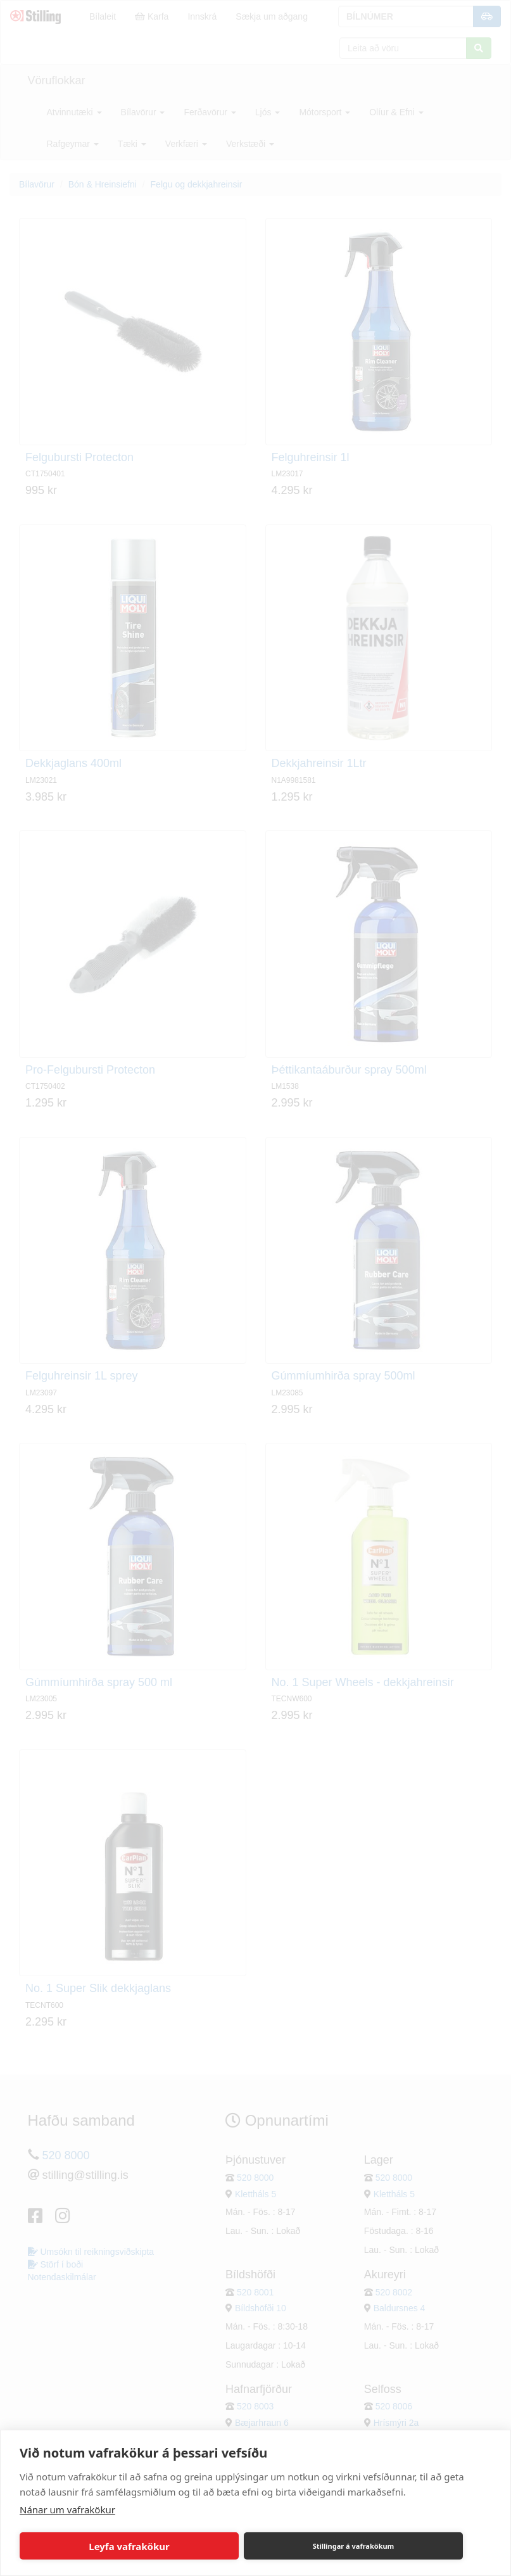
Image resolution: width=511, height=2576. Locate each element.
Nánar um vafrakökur (67, 2509)
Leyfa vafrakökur (129, 2546)
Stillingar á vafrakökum (353, 2546)
